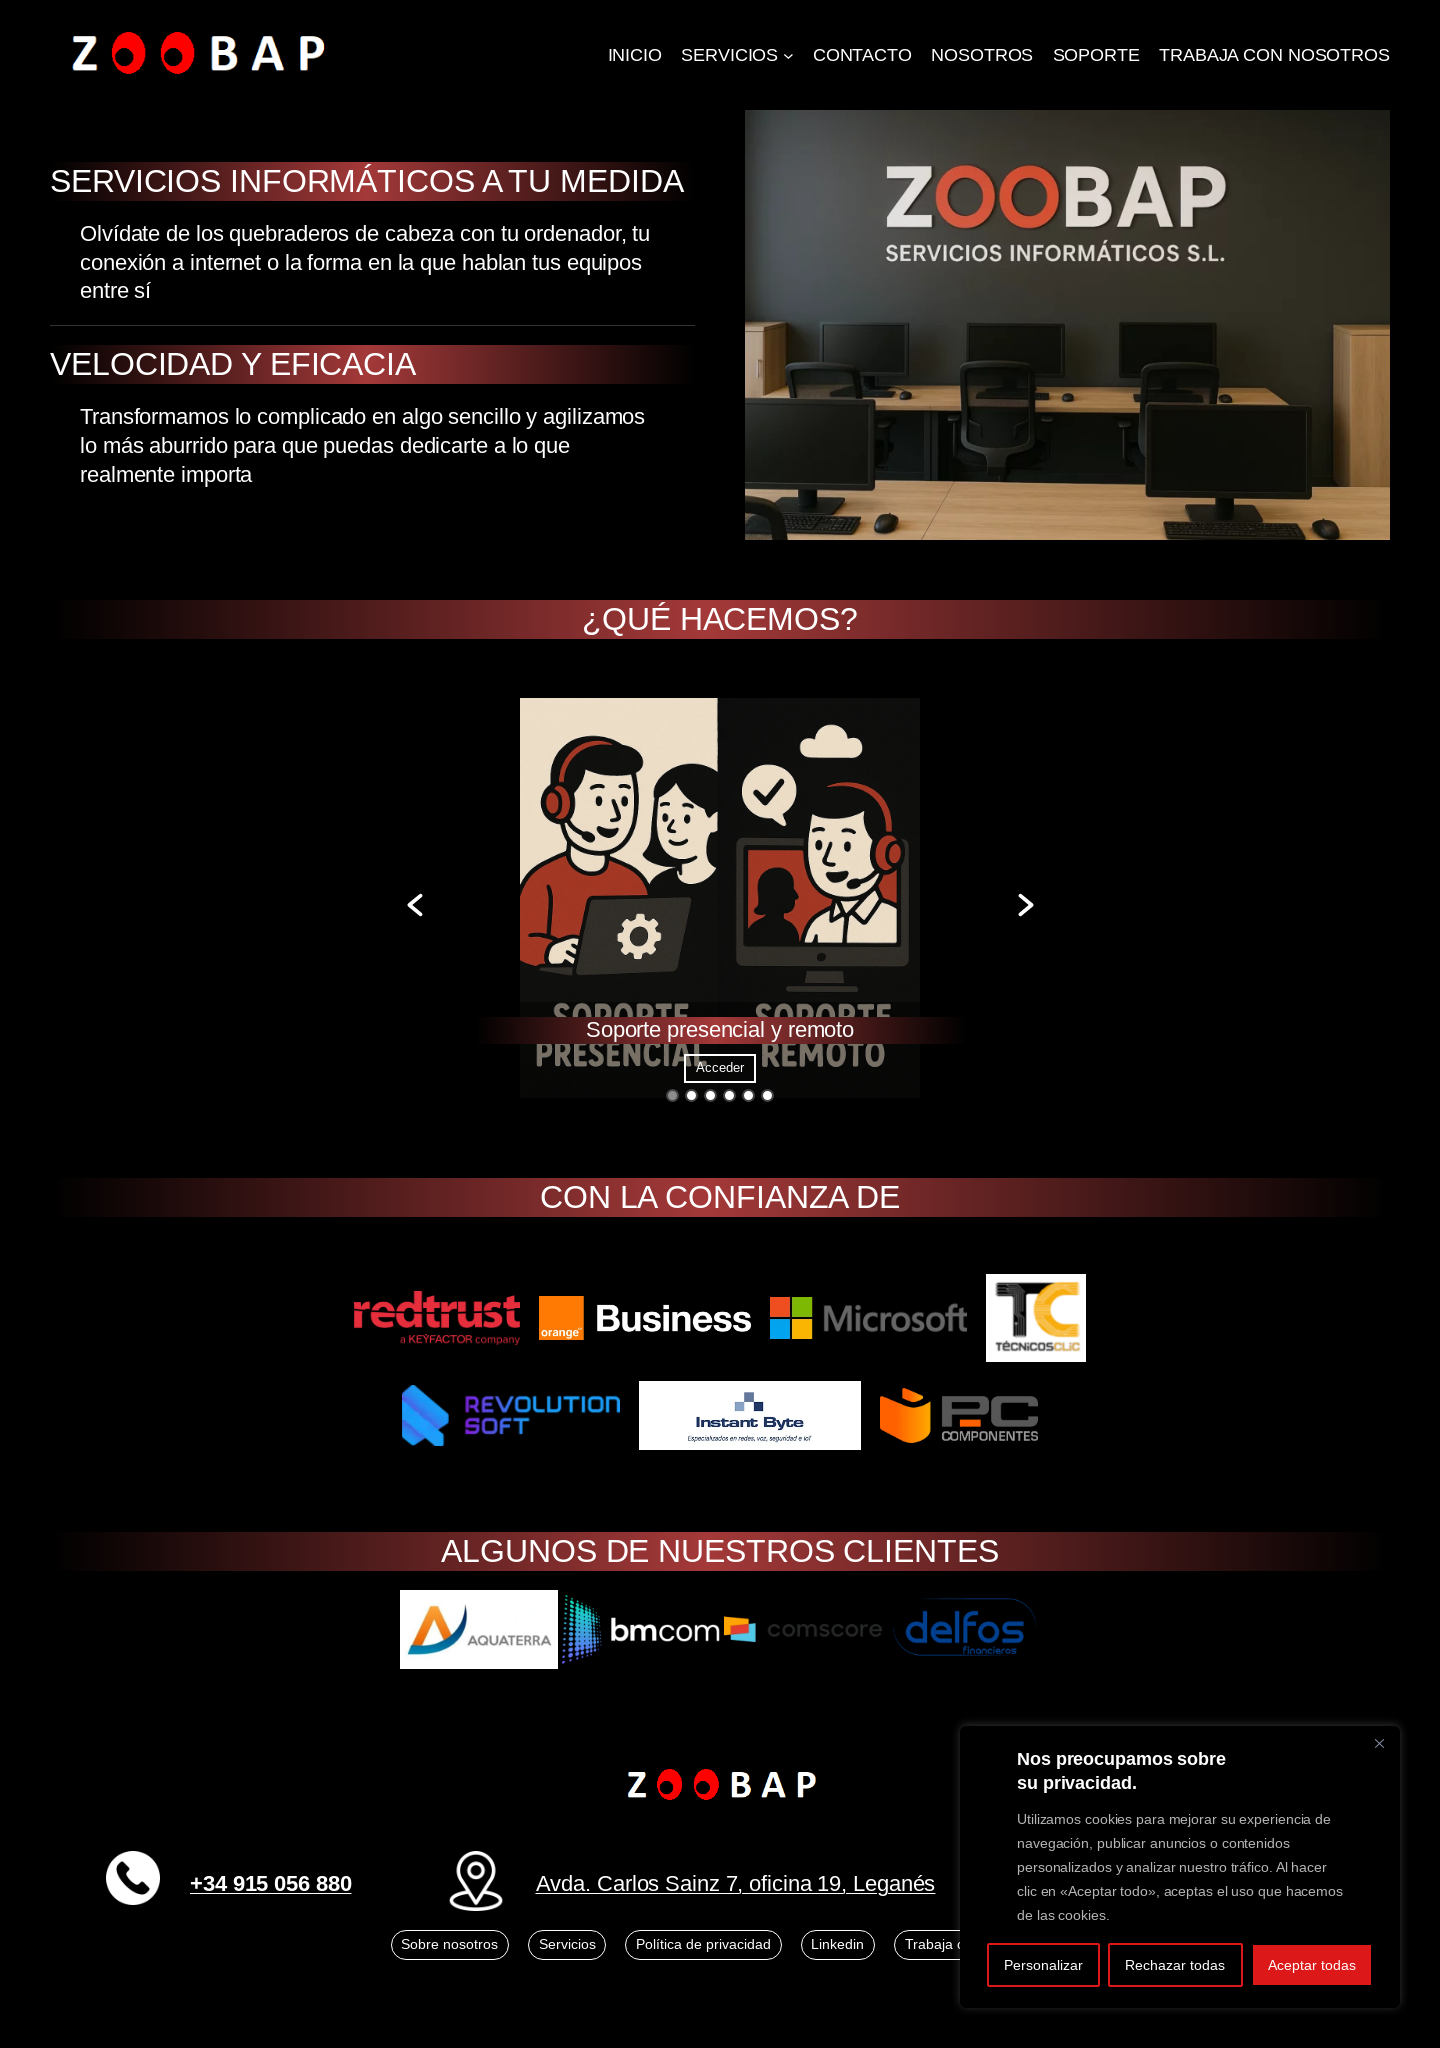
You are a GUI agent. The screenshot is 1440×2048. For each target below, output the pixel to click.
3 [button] (710, 1095)
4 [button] (729, 1095)
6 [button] (767, 1095)
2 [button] (691, 1095)
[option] (720, 905)
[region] (1180, 1867)
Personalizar (1043, 1965)
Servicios (567, 1944)
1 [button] (672, 1095)
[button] (415, 905)
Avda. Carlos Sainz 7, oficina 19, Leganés (736, 1883)
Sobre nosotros (449, 1944)
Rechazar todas (1175, 1965)
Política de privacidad (703, 1944)
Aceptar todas (1312, 1965)
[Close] (1379, 1743)
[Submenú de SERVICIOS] (788, 55)
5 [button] (748, 1095)
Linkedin (837, 1944)
